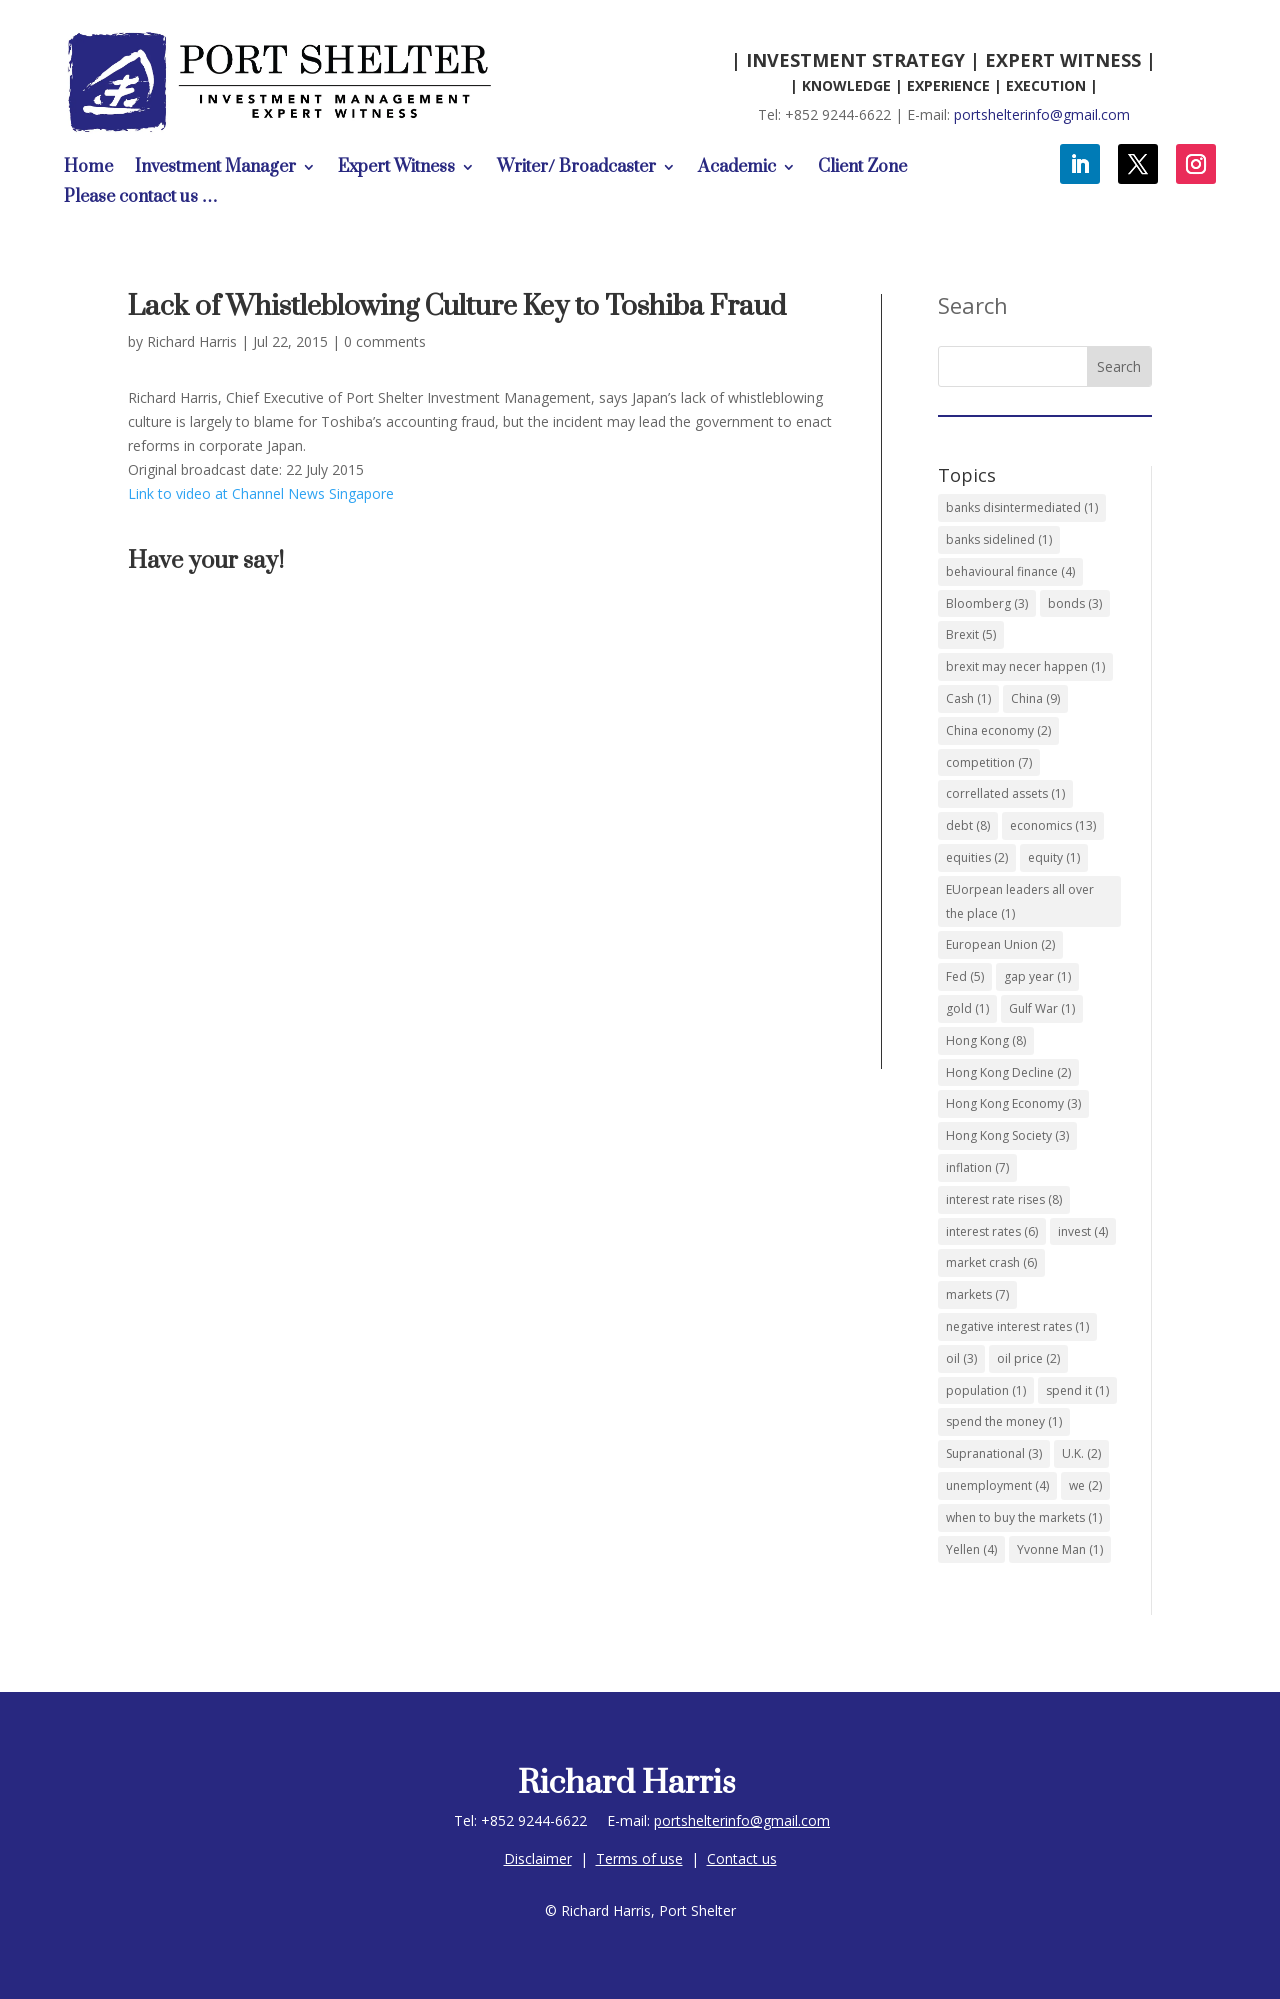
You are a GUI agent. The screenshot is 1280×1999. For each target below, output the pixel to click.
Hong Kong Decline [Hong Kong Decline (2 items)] (1008, 1072)
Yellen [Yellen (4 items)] (971, 1549)
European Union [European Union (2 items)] (1000, 944)
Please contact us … (141, 199)
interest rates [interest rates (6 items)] (992, 1231)
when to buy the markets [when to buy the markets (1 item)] (1024, 1517)
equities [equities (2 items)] (977, 857)
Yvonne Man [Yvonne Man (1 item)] (1060, 1549)
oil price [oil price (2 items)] (1028, 1358)
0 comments (385, 341)
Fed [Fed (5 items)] (965, 976)
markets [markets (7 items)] (977, 1294)
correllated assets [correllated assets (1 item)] (1005, 793)
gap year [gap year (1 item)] (1037, 976)
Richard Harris (192, 341)
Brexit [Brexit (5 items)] (971, 634)
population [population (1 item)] (986, 1390)
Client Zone (862, 169)
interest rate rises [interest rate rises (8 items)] (1004, 1199)
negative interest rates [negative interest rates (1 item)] (1017, 1326)
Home (88, 169)
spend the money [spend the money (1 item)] (1004, 1421)
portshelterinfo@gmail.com (1042, 114)
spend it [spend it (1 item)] (1077, 1390)
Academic (737, 169)
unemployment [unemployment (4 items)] (997, 1485)
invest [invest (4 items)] (1083, 1231)
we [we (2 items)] (1085, 1485)
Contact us (742, 1858)
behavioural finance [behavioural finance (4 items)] (1010, 571)
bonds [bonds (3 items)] (1075, 603)
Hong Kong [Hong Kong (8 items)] (986, 1040)
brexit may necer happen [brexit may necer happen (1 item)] (1025, 666)
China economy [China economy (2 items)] (998, 730)
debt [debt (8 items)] (968, 825)
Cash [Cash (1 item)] (968, 698)
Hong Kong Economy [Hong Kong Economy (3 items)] (1013, 1103)
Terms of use (639, 1858)
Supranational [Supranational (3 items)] (994, 1453)
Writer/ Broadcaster (576, 169)
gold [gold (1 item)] (967, 1008)
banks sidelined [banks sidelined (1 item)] (999, 539)
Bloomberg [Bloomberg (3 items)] (987, 603)
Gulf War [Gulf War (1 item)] (1042, 1008)
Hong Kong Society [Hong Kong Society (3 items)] (1007, 1135)
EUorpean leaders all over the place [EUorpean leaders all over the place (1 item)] (1020, 901)
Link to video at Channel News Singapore (261, 493)
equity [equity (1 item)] (1054, 857)
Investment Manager (215, 169)
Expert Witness (396, 169)
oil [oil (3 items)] (961, 1358)
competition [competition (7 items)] (989, 762)
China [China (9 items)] (1035, 698)
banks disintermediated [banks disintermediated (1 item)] (1022, 507)
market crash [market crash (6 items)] (991, 1262)
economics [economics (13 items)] (1053, 825)
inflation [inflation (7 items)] (977, 1167)
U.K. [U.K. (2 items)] (1081, 1453)
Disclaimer (538, 1858)
